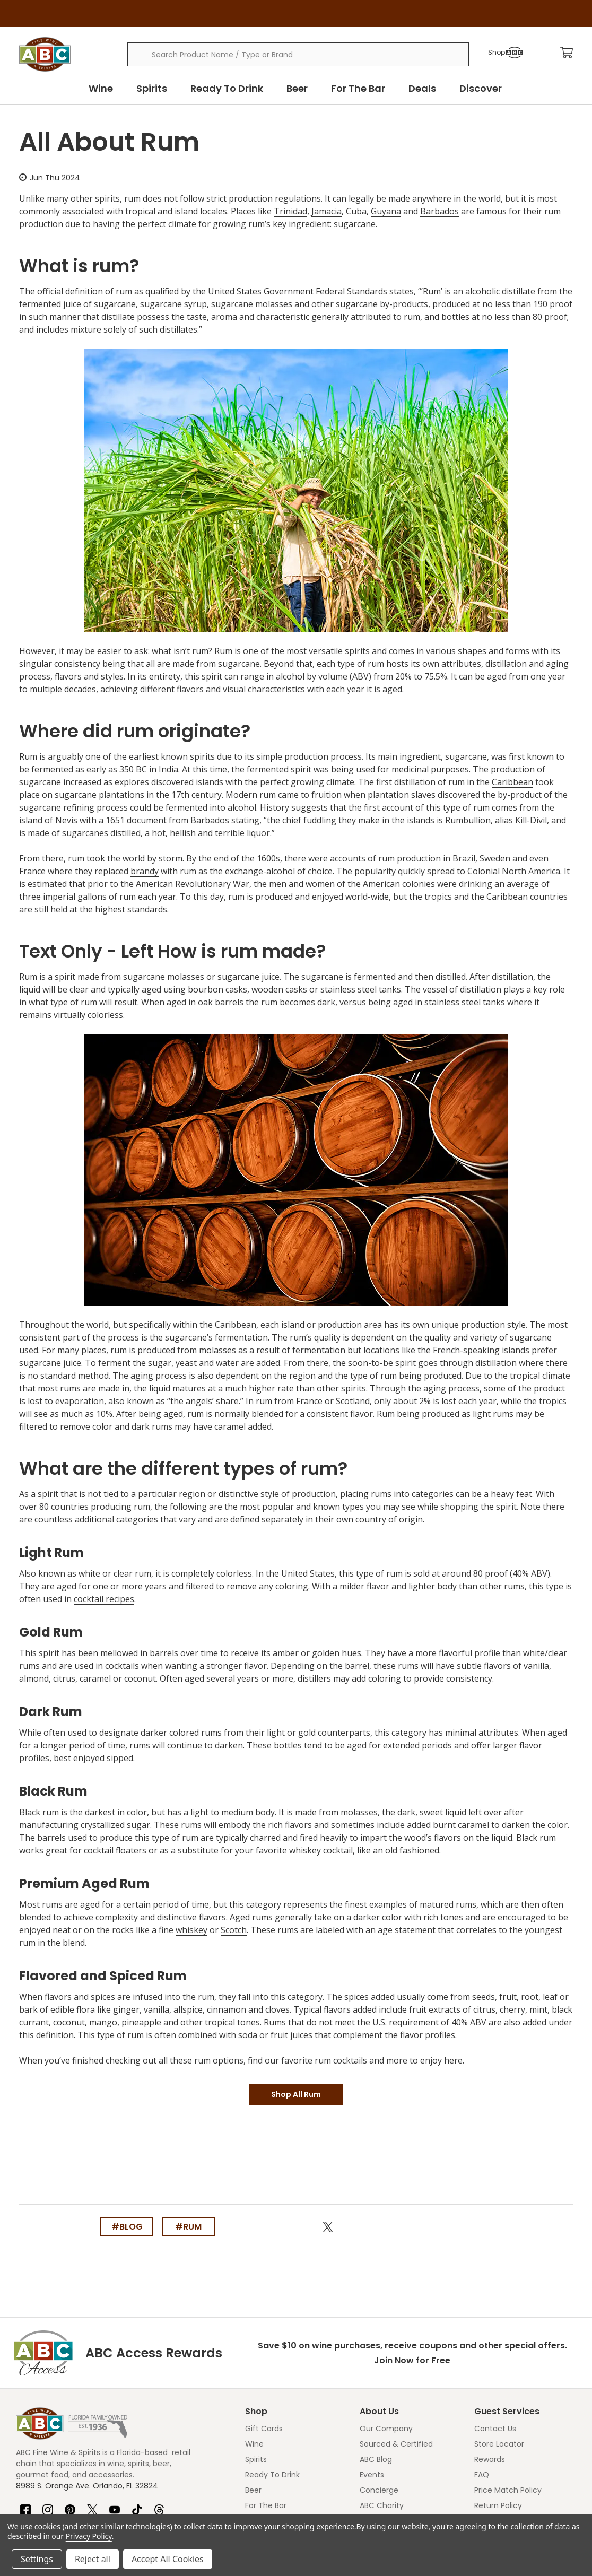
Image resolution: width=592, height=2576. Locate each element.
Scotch (234, 1930)
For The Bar (358, 88)
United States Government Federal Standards (297, 291)
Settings (37, 2559)
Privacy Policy (89, 2536)
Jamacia (326, 211)
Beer (297, 88)
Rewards (489, 2459)
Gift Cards (264, 2428)
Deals (422, 88)
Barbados (439, 211)
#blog (127, 2227)
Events (372, 2474)
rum (132, 198)
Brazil (463, 858)
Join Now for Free (412, 2360)
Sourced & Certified (396, 2444)
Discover (480, 88)
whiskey (191, 1930)
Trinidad (290, 211)
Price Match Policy (508, 2490)
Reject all (92, 2559)
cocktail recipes (104, 1599)
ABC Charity (382, 2505)
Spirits (151, 88)
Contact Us (495, 2428)
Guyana (386, 211)
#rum (188, 2227)
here (453, 2060)
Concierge (379, 2490)
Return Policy (498, 2505)
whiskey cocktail (321, 1850)
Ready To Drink (226, 88)
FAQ (481, 2474)
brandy (144, 871)
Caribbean (512, 782)
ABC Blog (376, 2459)
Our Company (386, 2428)
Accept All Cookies (168, 2559)
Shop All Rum (296, 2094)
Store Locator (499, 2444)
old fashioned (412, 1850)
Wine (101, 88)
